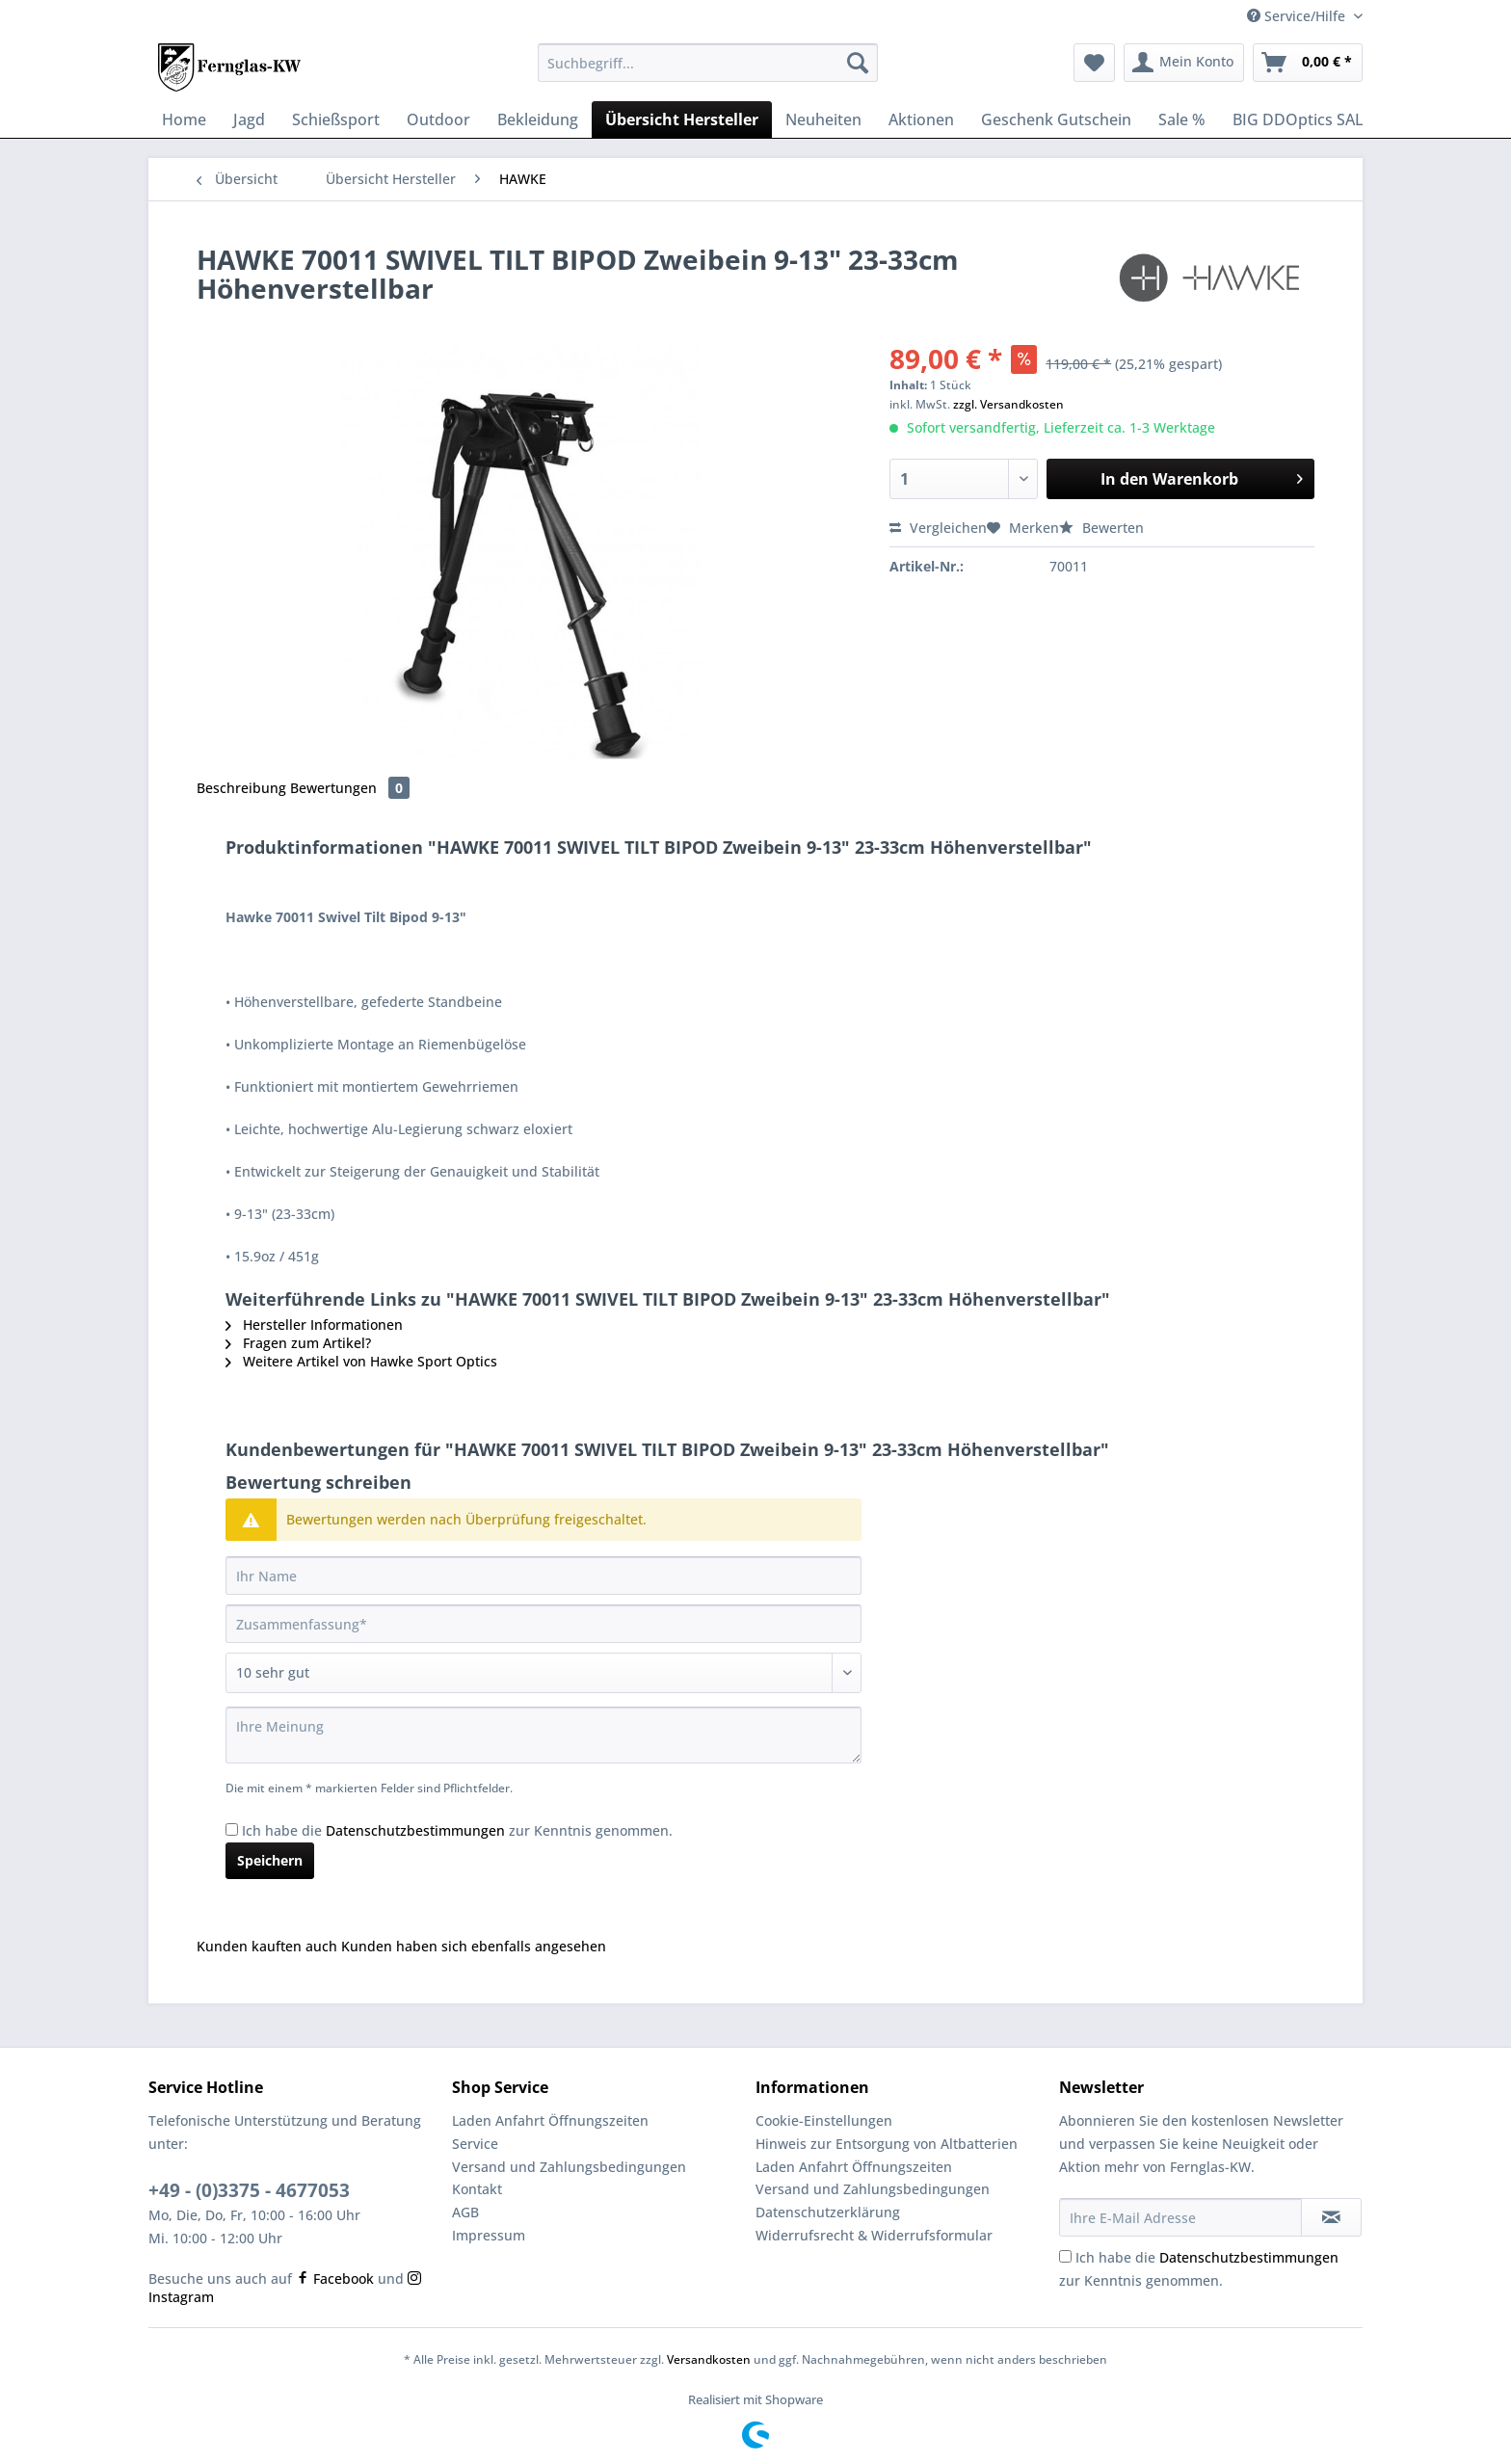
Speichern (270, 1860)
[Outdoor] (438, 119)
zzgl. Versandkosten (1008, 404)
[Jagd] (249, 119)
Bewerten (1101, 527)
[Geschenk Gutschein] (1056, 119)
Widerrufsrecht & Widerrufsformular (874, 2235)
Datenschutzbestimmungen (415, 1830)
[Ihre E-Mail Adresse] (1180, 2217)
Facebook (335, 2278)
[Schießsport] (335, 119)
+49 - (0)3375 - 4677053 (249, 2190)
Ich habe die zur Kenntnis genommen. (457, 1830)
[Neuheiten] (823, 119)
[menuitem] (708, 71)
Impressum (488, 2235)
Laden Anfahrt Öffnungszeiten (550, 2120)
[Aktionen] (921, 119)
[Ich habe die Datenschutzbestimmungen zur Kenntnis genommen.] (231, 1829)
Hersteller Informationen (314, 1324)
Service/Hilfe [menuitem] (1298, 16)
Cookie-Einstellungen (824, 2120)
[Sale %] (1182, 119)
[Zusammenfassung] (543, 1623)
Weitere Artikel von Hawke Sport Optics (361, 1361)
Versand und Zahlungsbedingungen (569, 2167)
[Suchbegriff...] (708, 62)
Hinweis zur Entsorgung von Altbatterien (887, 2143)
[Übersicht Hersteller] (682, 119)
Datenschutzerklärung (828, 2212)
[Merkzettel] (1094, 62)
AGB (465, 2212)
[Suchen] (857, 62)
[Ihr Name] (543, 1575)
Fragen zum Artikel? (298, 1343)
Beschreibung (241, 788)
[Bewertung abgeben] (543, 1673)
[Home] (184, 119)
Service (475, 2143)
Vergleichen (938, 527)
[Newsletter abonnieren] (1331, 2217)
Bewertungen (350, 788)
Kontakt (477, 2189)
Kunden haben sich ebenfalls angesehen (473, 1946)
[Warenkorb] (1308, 62)
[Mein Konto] (1184, 62)
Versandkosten (709, 2359)
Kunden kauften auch (267, 1946)
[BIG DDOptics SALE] (1350, 119)
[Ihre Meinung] (543, 1735)
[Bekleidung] (538, 119)
